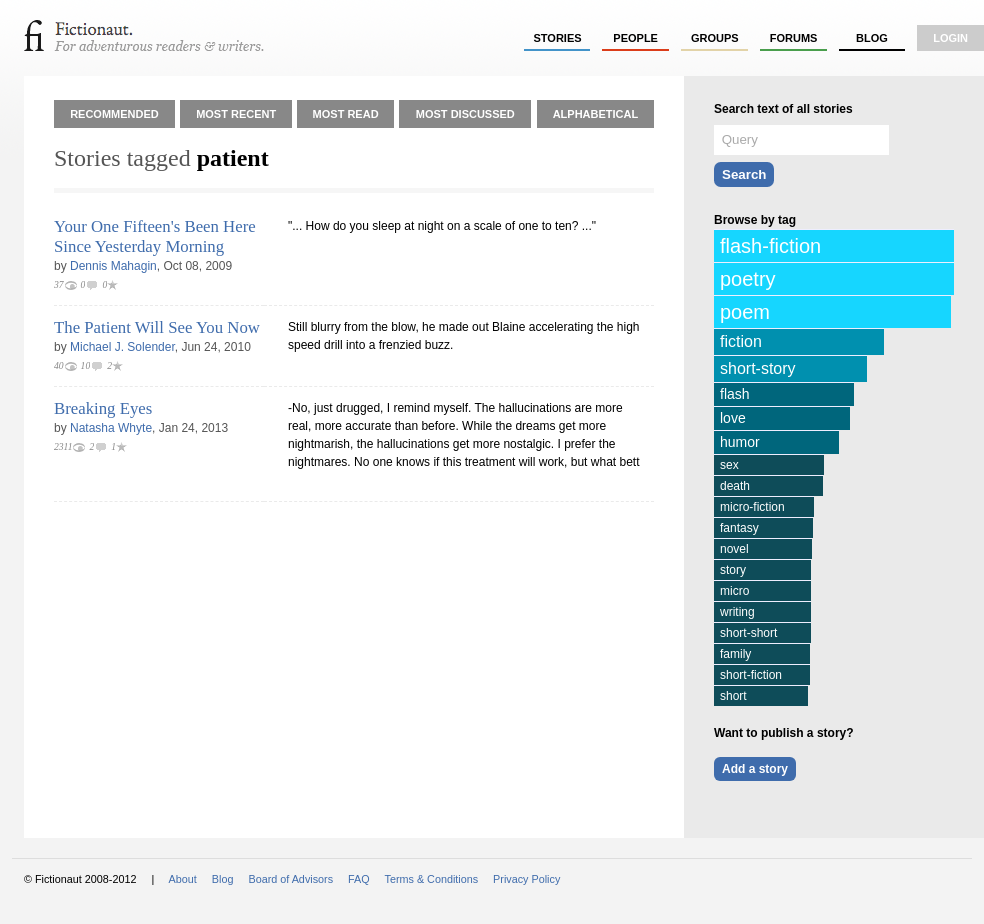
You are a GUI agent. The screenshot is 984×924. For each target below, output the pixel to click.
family (735, 654)
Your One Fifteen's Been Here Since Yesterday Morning (155, 236)
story (733, 570)
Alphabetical (596, 114)
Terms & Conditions (432, 879)
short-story (758, 368)
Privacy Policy (526, 879)
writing (737, 612)
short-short (748, 633)
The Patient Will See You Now (157, 327)
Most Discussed (465, 114)
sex (729, 465)
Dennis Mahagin (113, 266)
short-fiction (751, 675)
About (183, 879)
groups (715, 38)
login (950, 38)
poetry (748, 279)
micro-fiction (752, 507)
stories (558, 38)
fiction (741, 341)
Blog (872, 38)
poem (745, 312)
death (735, 486)
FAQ (359, 879)
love (733, 418)
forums (794, 38)
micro (734, 591)
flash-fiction (770, 246)
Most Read (346, 114)
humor (740, 442)
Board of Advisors (290, 879)
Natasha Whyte (111, 428)
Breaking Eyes (103, 408)
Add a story (755, 769)
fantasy (739, 528)
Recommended (114, 114)
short (733, 696)
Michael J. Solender (122, 347)
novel (734, 549)
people (635, 38)
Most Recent (236, 114)
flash (735, 394)
